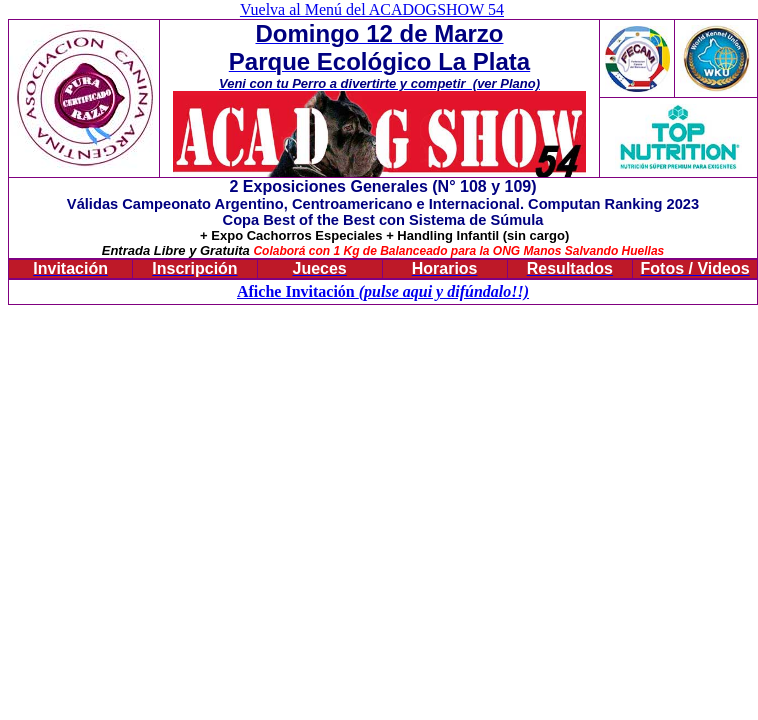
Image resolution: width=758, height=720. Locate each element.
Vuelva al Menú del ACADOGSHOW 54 (372, 9)
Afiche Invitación (298, 291)
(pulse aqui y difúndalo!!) (444, 291)
